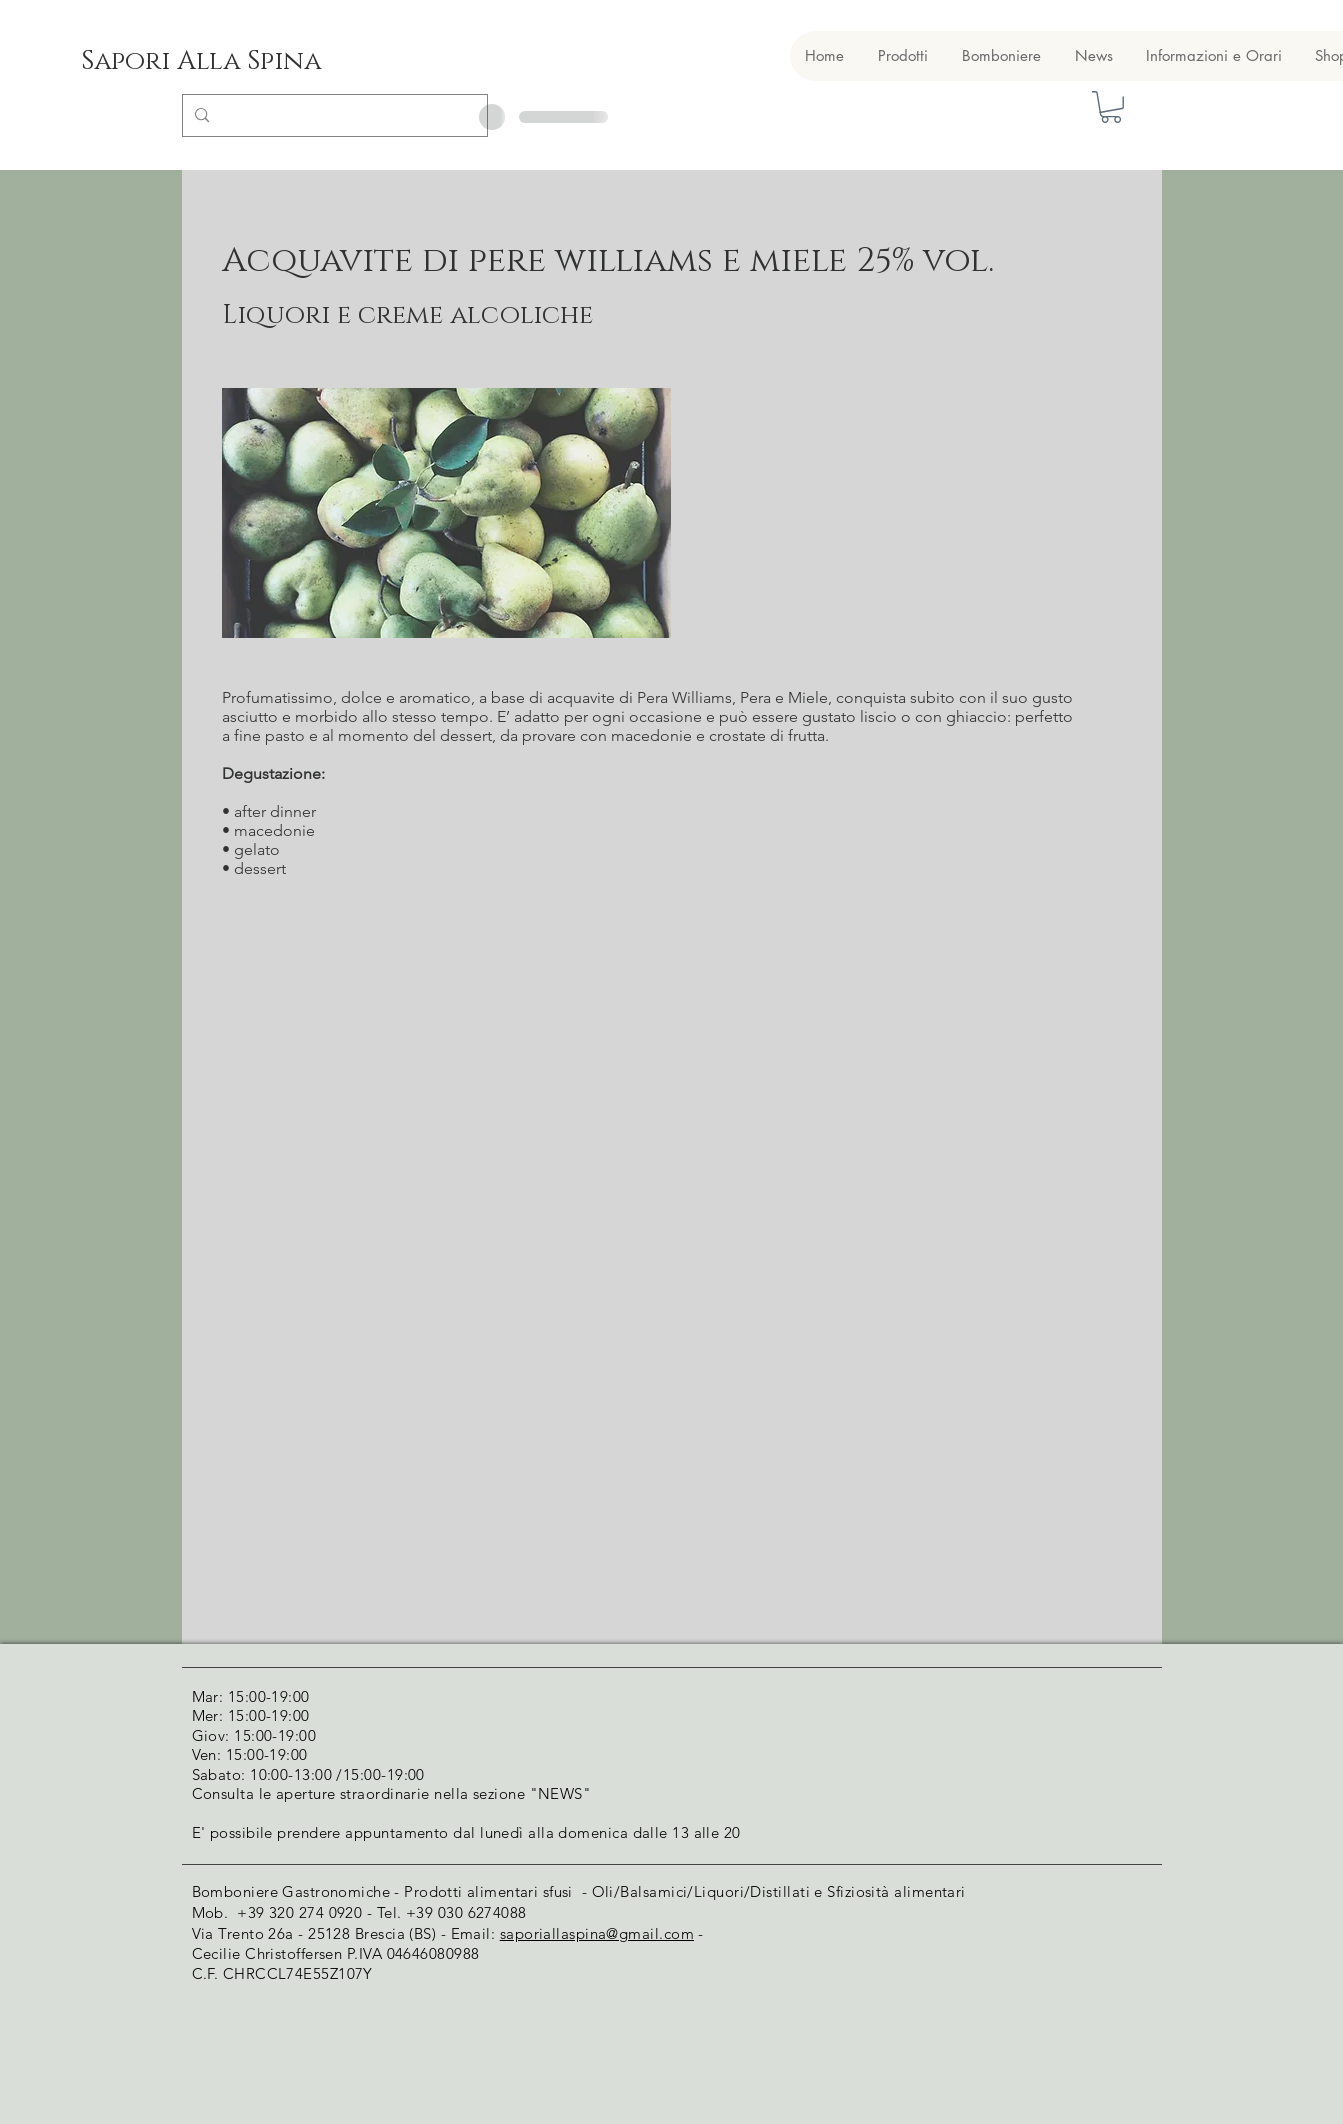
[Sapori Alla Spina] (200, 62)
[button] (1111, 107)
